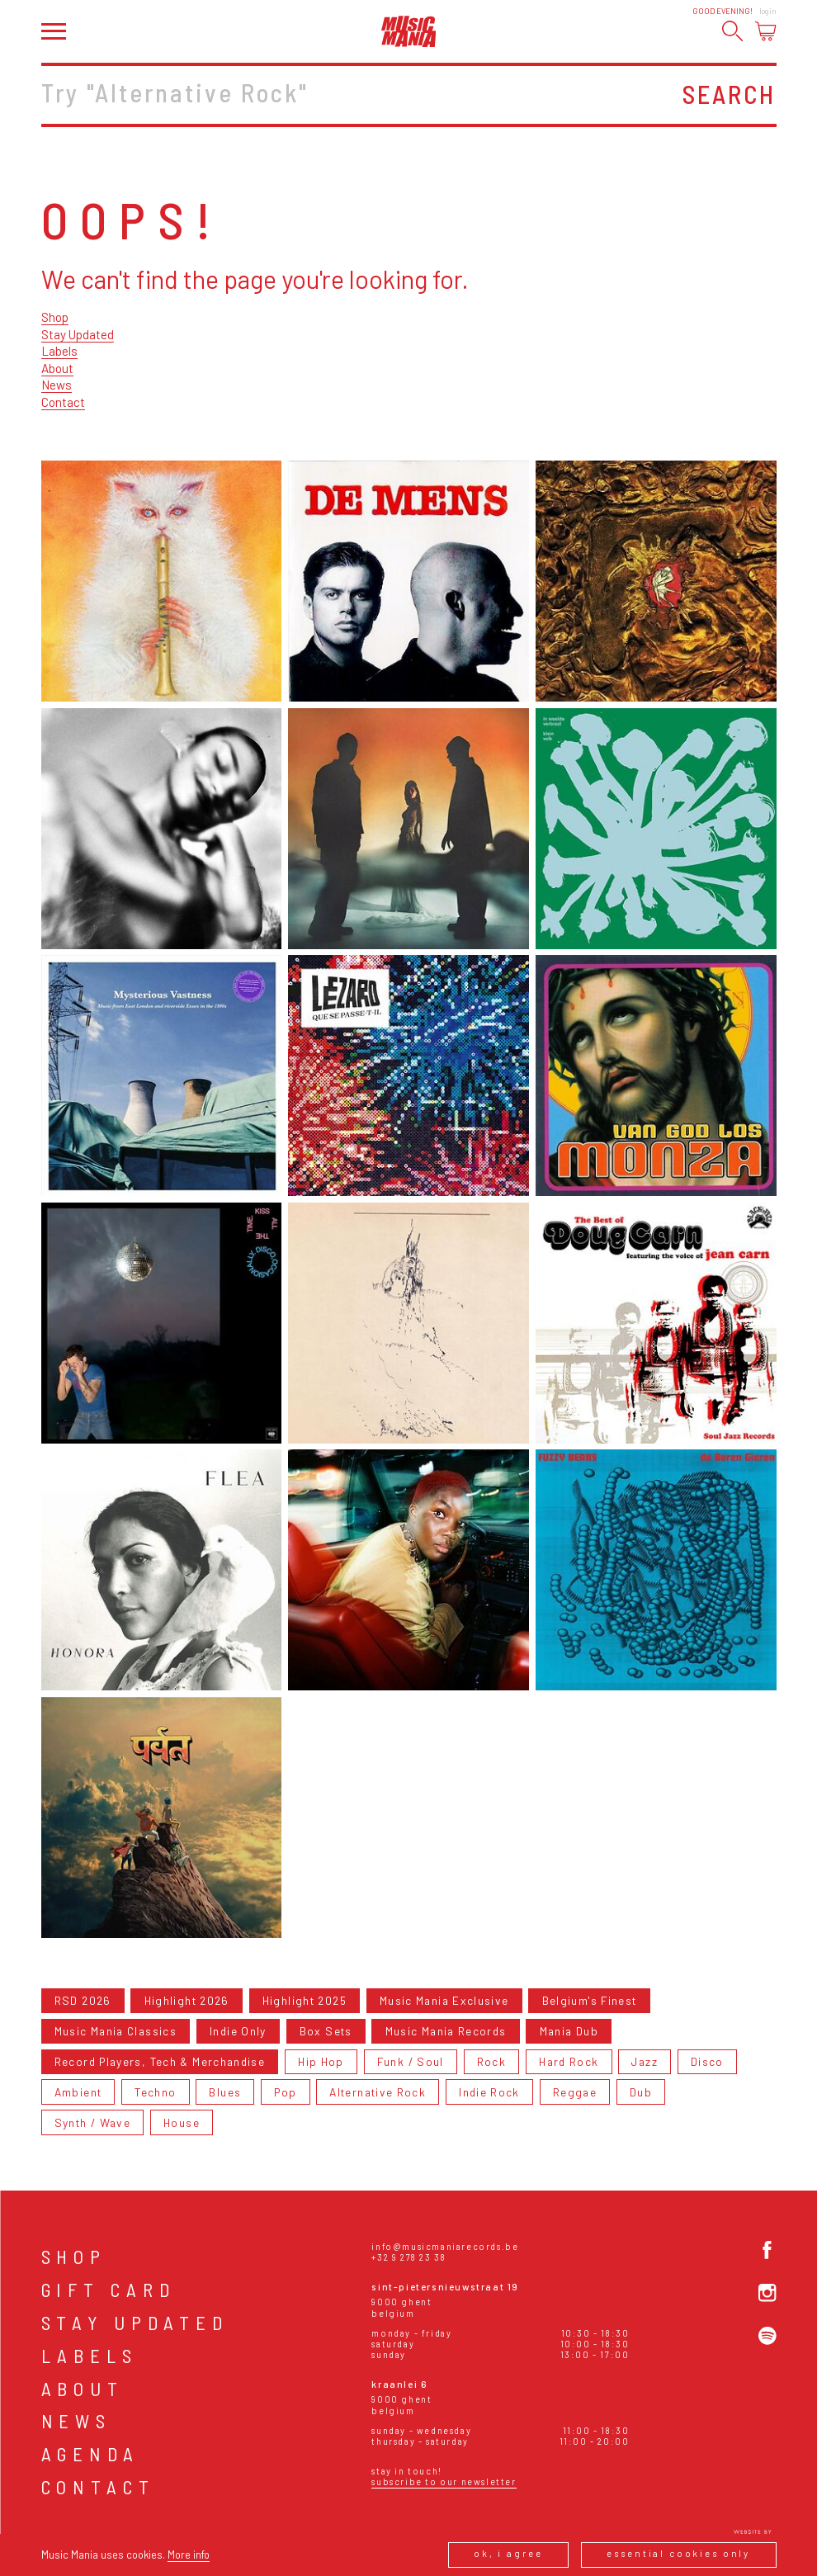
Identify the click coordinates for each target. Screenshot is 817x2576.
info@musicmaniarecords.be (444, 2246)
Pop (285, 2092)
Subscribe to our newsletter (443, 2481)
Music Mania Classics (115, 2031)
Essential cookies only (678, 2553)
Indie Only (238, 2031)
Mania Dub (569, 2031)
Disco (707, 2061)
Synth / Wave (92, 2122)
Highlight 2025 (304, 2000)
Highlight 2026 (186, 2000)
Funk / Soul (410, 2061)
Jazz (644, 2061)
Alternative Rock (377, 2092)
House (181, 2122)
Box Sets (326, 2031)
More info (189, 2554)
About (57, 368)
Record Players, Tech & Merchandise (160, 2061)
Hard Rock (568, 2061)
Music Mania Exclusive (444, 2000)
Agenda (90, 2453)
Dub (641, 2092)
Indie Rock (489, 2092)
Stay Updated (77, 334)
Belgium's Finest (589, 2000)
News (56, 384)
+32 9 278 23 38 (408, 2257)
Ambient (78, 2092)
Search (729, 94)
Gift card (109, 2289)
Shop (54, 317)
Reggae (575, 2092)
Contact (63, 402)
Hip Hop (321, 2061)
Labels (59, 350)
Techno (155, 2092)
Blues (225, 2092)
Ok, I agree (508, 2553)
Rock (491, 2061)
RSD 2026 (82, 2000)
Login (768, 11)
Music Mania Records (446, 2031)
